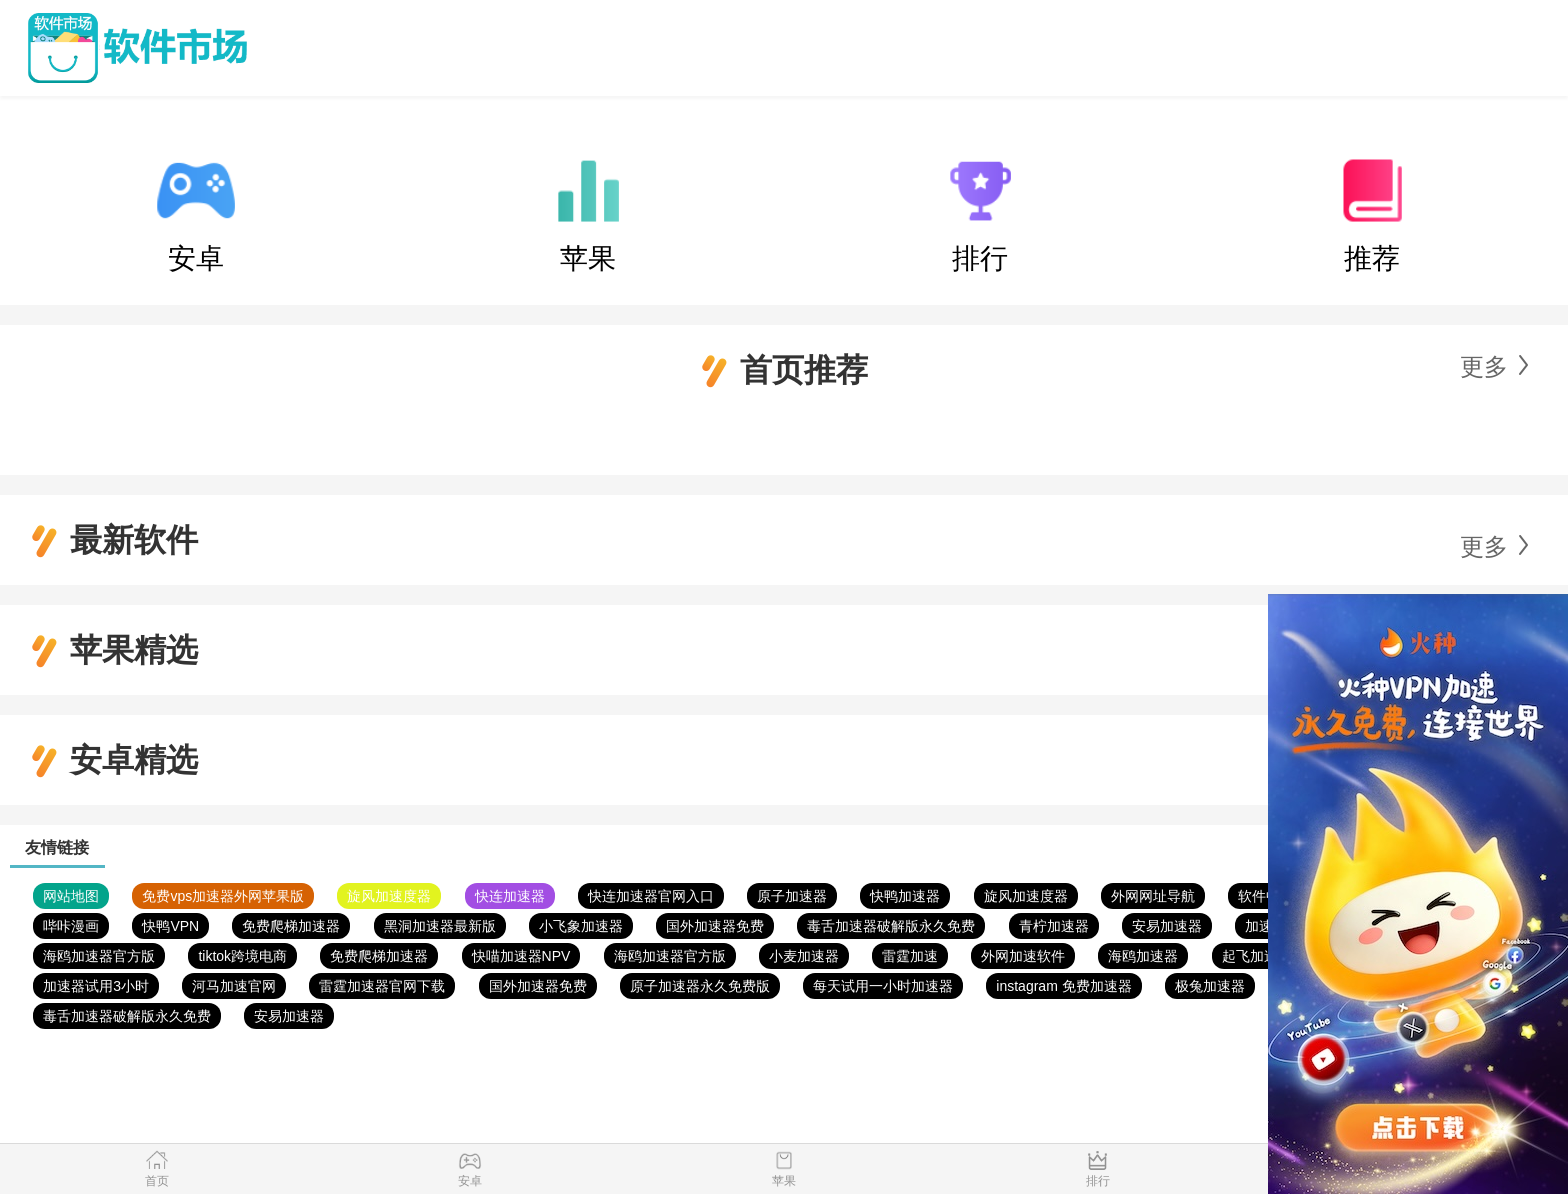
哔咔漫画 (71, 926)
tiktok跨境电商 (242, 956)
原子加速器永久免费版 (700, 986)
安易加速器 (1167, 926)
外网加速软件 (1023, 956)
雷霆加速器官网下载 (382, 986)
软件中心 (1266, 896)
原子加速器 (792, 896)
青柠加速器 (1054, 926)
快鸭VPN (170, 926)
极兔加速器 (1210, 986)
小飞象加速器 (581, 926)
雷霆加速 (910, 956)
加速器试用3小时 (96, 986)
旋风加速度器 (389, 896)
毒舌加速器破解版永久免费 (891, 926)
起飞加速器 (1257, 956)
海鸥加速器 (1143, 956)
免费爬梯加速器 (291, 926)
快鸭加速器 (905, 896)
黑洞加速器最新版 (440, 926)
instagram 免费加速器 (1063, 986)
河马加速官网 (234, 986)
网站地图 (71, 896)
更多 (1484, 366)
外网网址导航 (1153, 896)
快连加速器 (510, 896)
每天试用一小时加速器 (883, 986)
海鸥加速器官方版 (99, 956)
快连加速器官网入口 (651, 896)
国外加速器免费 (715, 926)
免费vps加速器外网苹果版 (223, 896)
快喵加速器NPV (521, 956)
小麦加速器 (804, 956)
